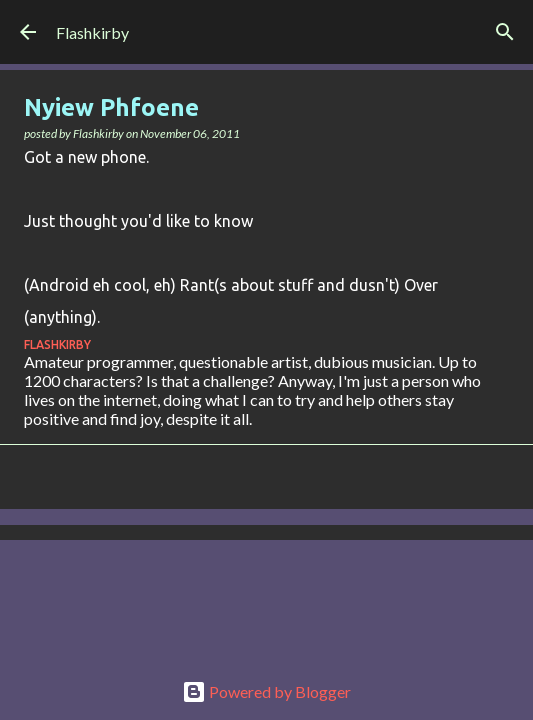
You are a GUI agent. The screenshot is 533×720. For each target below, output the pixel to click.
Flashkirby (92, 32)
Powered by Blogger (266, 691)
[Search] (505, 32)
